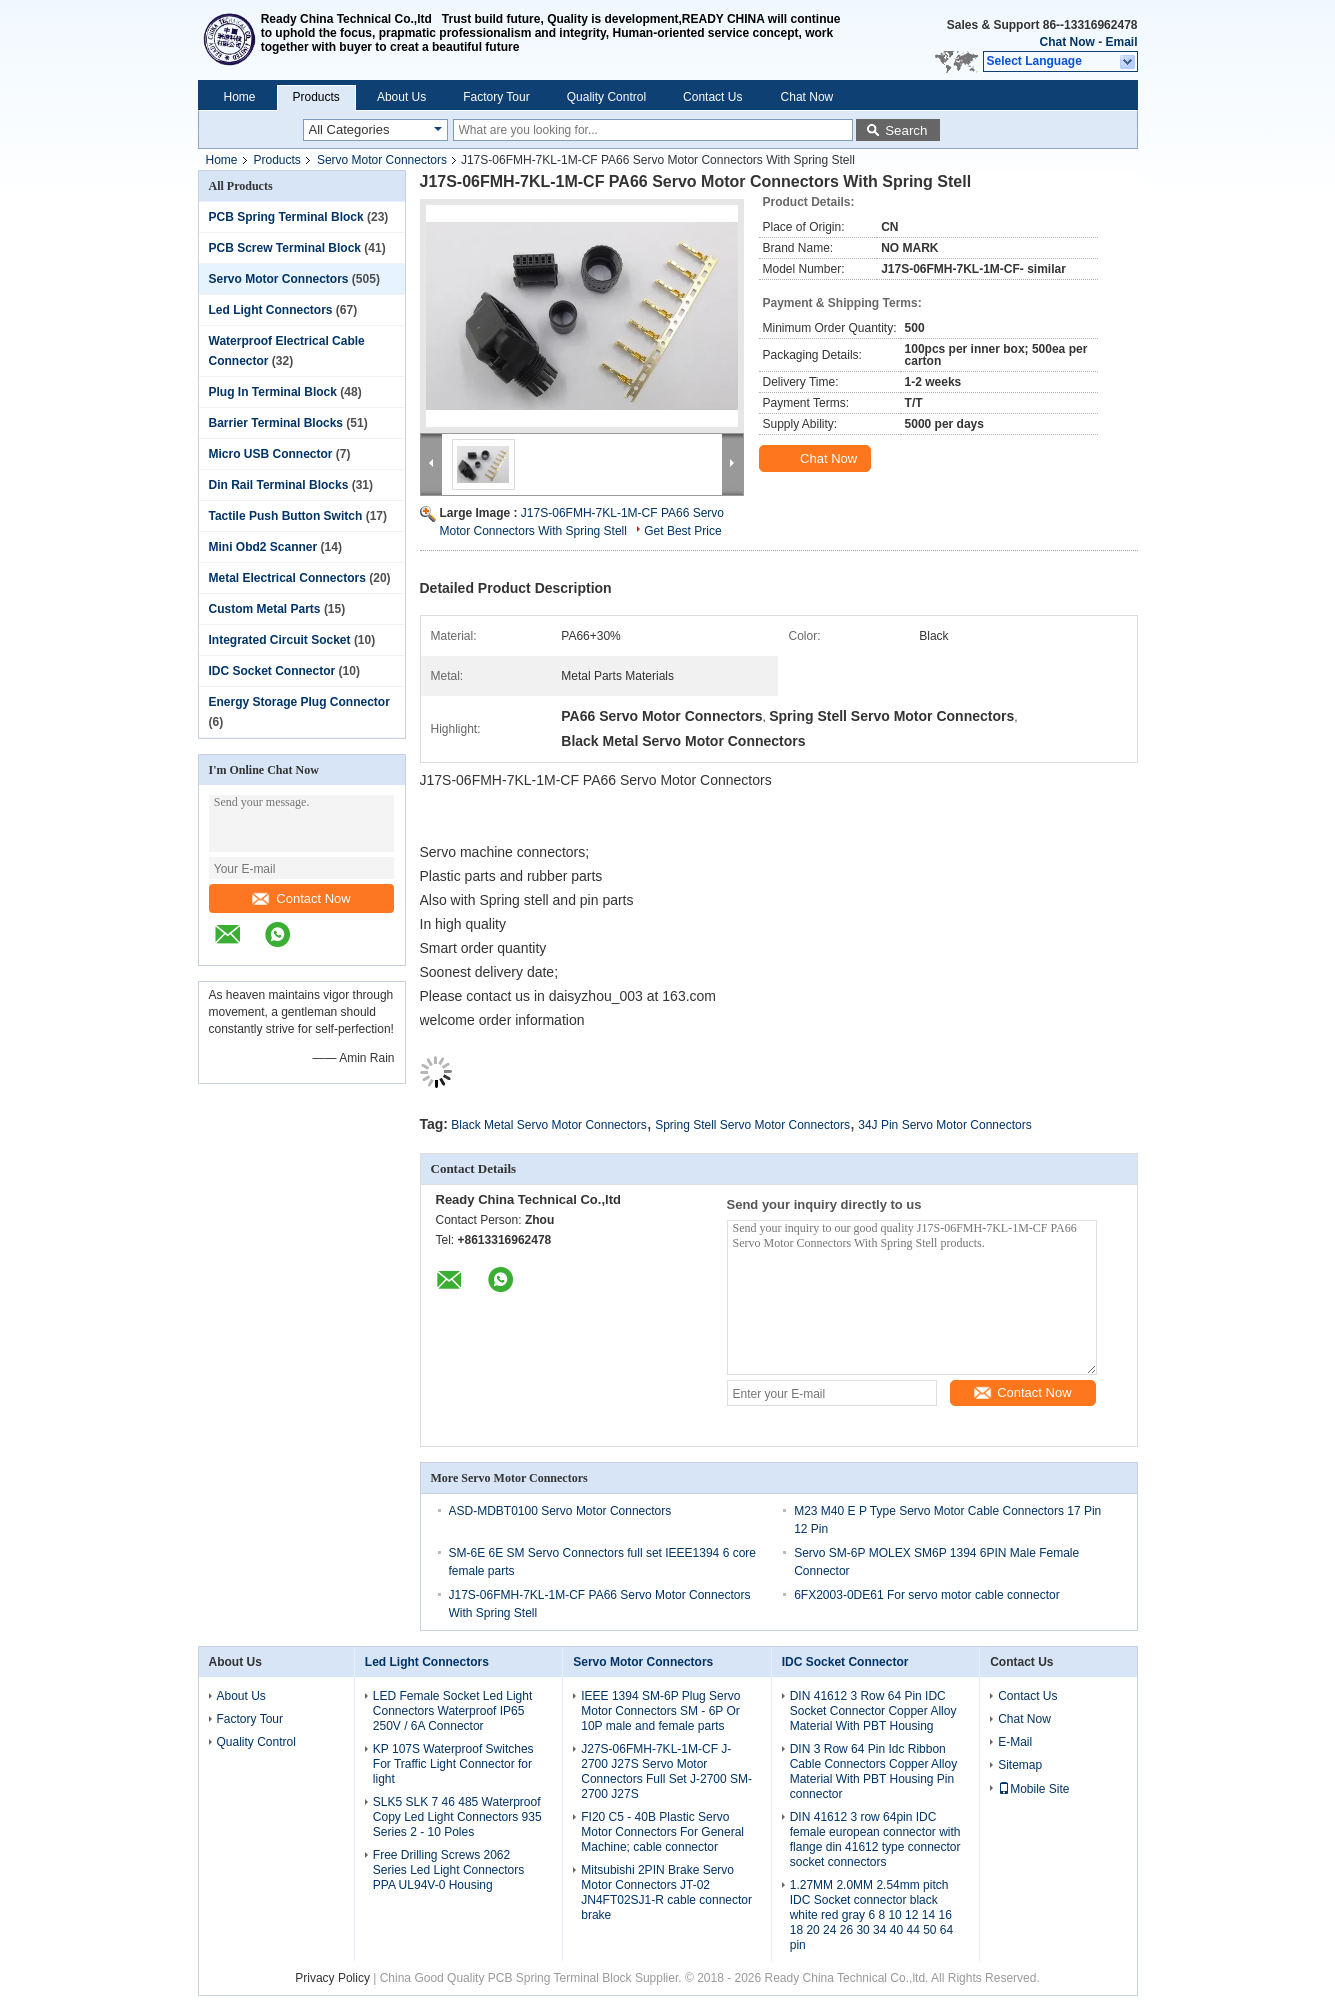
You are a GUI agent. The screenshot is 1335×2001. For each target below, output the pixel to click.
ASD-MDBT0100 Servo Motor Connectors (560, 1511)
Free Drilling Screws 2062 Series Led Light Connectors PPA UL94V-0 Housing (448, 1870)
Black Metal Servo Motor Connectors (548, 1125)
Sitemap (1020, 1765)
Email (1121, 42)
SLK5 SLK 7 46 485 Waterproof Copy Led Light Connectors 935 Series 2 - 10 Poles (457, 1817)
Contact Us (712, 97)
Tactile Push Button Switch (286, 516)
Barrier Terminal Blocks (276, 423)
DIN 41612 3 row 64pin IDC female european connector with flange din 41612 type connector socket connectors (875, 1839)
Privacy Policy (332, 1978)
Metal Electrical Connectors (287, 578)
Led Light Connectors (271, 310)
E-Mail (1015, 1742)
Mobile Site (1033, 1789)
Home (240, 97)
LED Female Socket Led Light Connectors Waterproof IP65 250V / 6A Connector (452, 1711)
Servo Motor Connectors (382, 160)
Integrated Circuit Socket (280, 640)
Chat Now (1066, 42)
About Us (401, 97)
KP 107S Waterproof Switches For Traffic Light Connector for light (453, 1764)
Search (906, 130)
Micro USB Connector (271, 454)
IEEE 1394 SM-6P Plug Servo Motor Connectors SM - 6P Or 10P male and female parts (660, 1711)
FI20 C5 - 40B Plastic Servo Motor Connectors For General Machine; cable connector (662, 1832)
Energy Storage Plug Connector (299, 702)
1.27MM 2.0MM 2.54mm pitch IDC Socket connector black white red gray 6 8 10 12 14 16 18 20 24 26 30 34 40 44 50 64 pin (871, 1915)
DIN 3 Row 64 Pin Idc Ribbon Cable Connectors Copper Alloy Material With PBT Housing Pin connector (873, 1771)
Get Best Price (682, 531)
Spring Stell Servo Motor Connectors (752, 1125)
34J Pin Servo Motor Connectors (944, 1125)
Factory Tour (496, 97)
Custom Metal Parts (265, 609)
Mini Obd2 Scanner (263, 547)
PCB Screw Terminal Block (285, 248)
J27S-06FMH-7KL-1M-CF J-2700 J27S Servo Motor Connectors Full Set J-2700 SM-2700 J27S (666, 1771)
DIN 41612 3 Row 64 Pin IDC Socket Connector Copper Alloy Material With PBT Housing (873, 1711)
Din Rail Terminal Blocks (279, 485)
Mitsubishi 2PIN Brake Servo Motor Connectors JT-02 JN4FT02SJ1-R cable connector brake (666, 1892)
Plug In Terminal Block (273, 392)
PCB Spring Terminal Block (286, 217)
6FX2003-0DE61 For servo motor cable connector (926, 1595)
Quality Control (606, 97)
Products (316, 97)
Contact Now (301, 898)
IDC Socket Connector (272, 671)
